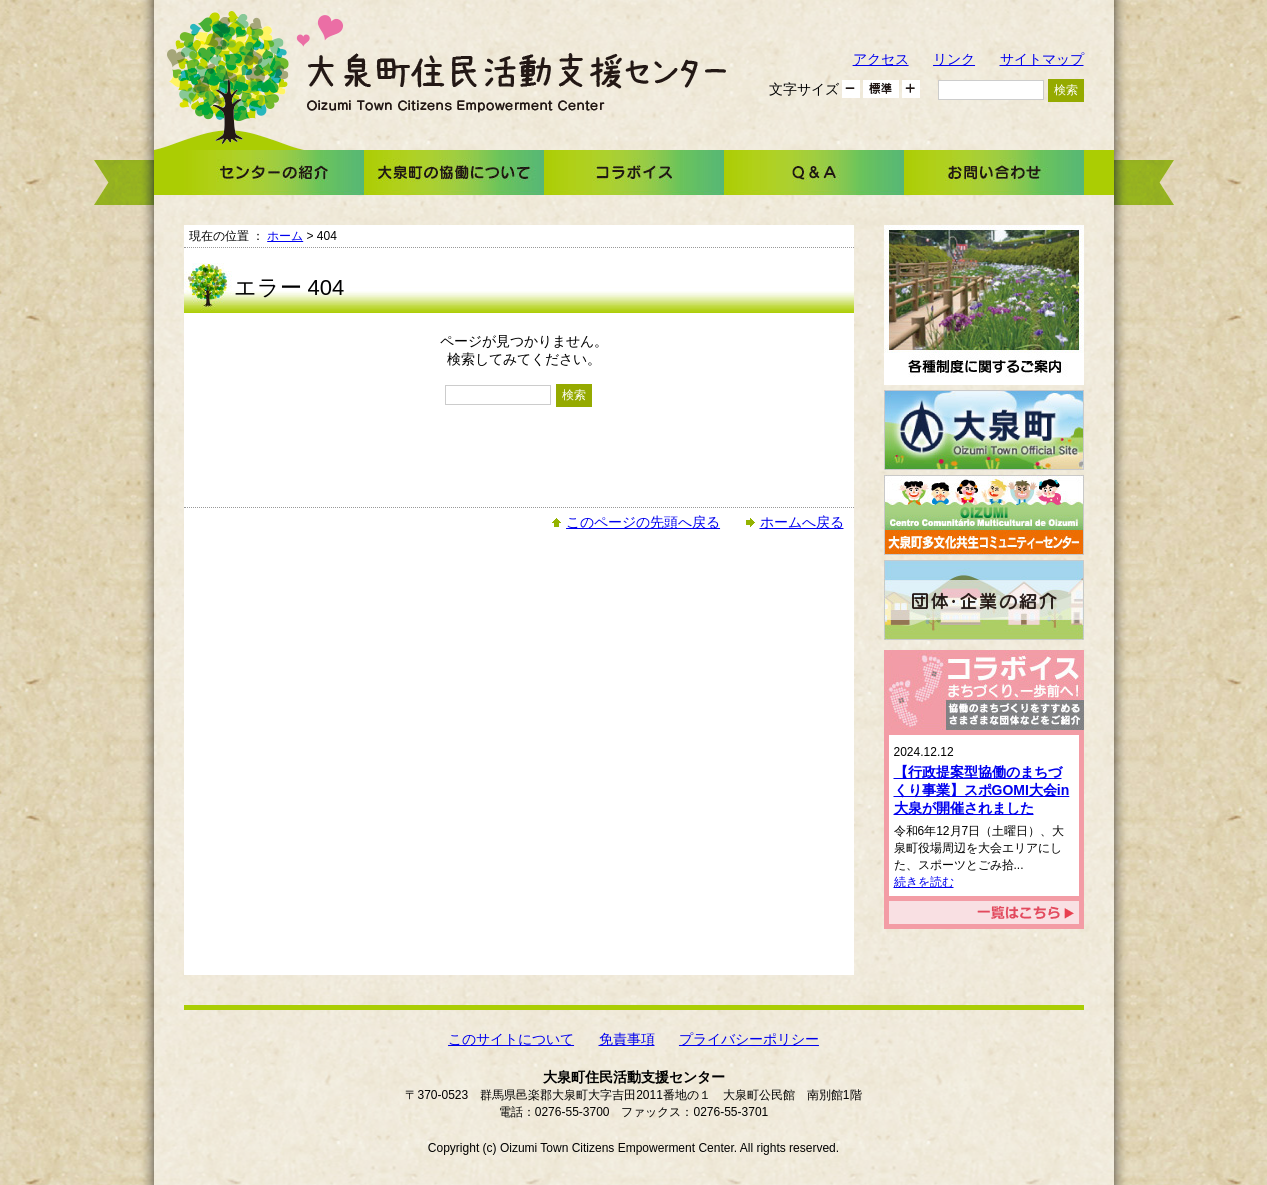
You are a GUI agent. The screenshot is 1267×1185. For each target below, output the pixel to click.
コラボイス (634, 172)
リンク (954, 59)
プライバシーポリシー (749, 1039)
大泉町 (984, 430)
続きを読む (924, 882)
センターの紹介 (274, 172)
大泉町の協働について (454, 172)
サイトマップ (1042, 59)
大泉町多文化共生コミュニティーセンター (984, 515)
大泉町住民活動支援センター (516, 82)
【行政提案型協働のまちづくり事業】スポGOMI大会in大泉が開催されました (982, 790)
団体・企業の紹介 (984, 600)
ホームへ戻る (802, 522)
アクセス (881, 59)
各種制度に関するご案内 (984, 305)
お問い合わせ (994, 172)
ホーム (285, 236)
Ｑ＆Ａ (814, 172)
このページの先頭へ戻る (643, 522)
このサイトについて (511, 1039)
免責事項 (627, 1039)
